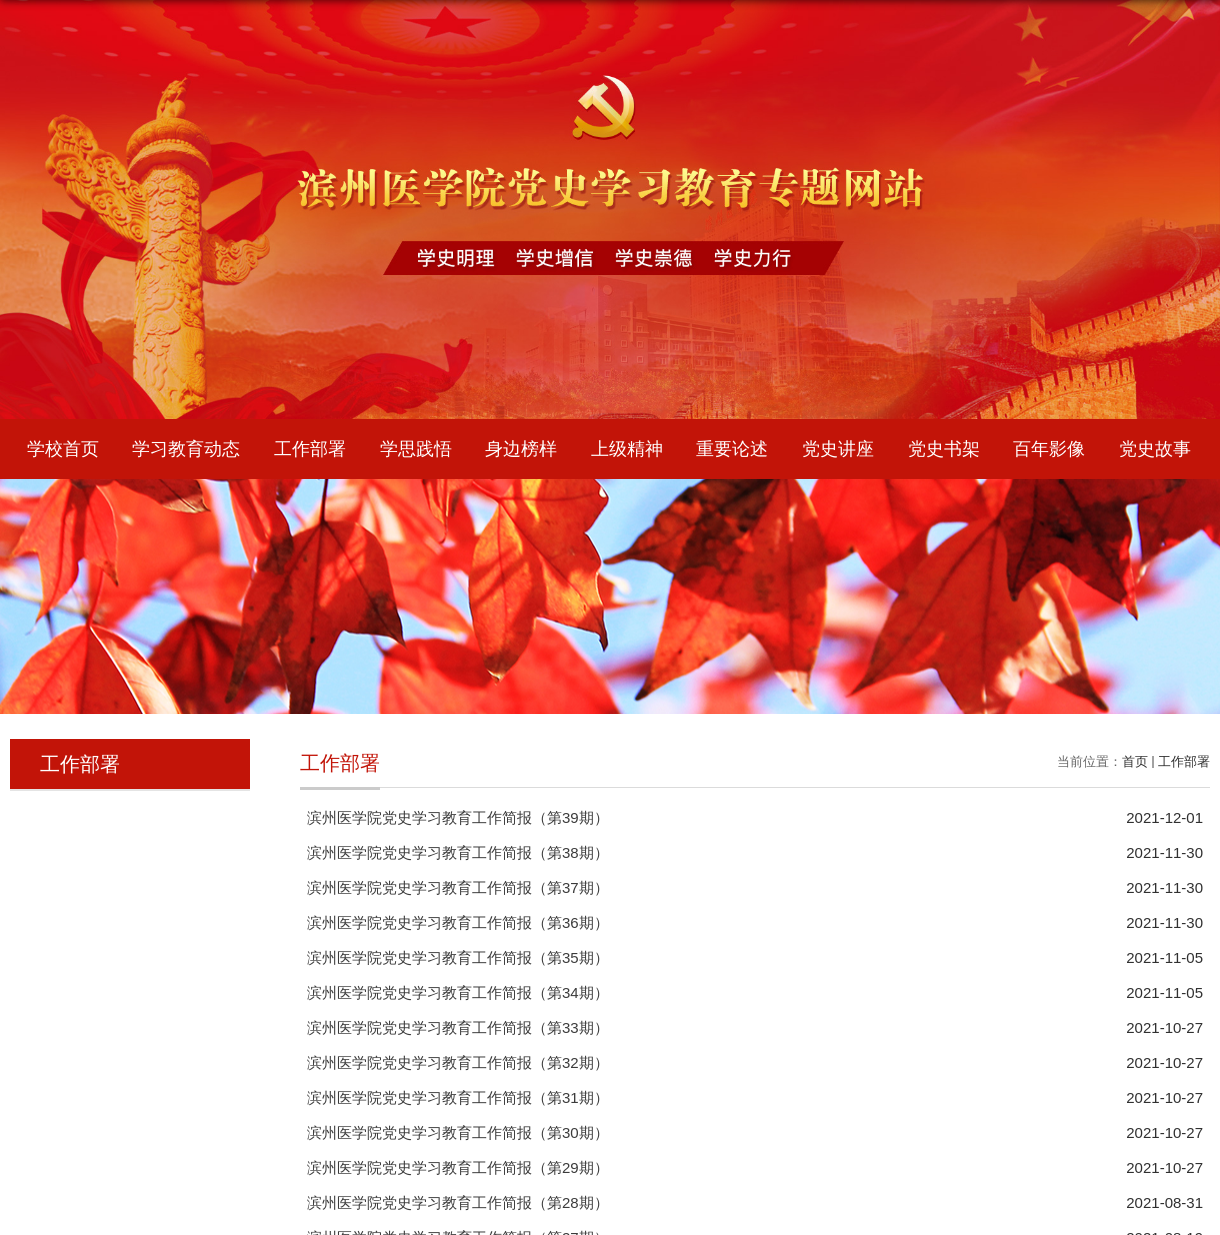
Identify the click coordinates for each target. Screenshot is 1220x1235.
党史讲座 (838, 449)
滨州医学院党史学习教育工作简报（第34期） (458, 992)
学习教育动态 (186, 449)
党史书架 (944, 449)
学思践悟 (416, 449)
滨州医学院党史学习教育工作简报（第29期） (458, 1167)
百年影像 (1049, 449)
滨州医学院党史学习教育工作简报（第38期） (458, 852)
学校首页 (63, 449)
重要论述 (732, 449)
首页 (1135, 761)
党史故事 (1155, 449)
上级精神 (627, 449)
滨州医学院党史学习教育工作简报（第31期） (458, 1097)
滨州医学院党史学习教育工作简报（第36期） (458, 922)
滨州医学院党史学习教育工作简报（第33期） (458, 1027)
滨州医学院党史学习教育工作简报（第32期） (458, 1062)
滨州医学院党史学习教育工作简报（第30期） (458, 1132)
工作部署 (310, 449)
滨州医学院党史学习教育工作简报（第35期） (458, 957)
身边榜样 (521, 449)
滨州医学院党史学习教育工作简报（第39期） (458, 817)
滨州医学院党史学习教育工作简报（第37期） (458, 887)
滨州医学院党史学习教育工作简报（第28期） (458, 1202)
